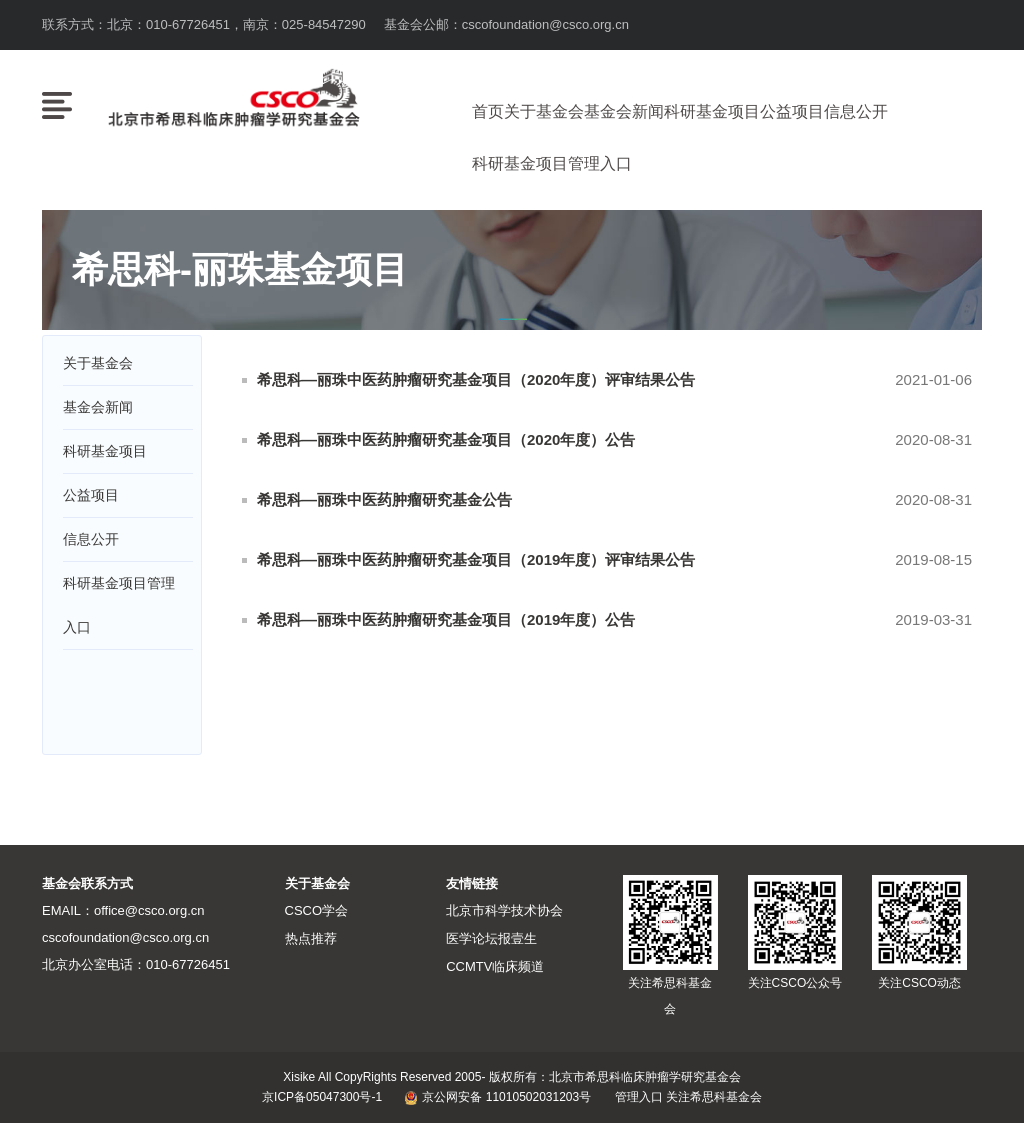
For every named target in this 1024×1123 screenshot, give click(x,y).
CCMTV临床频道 (495, 965)
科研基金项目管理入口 (552, 163)
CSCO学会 (317, 911)
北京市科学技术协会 (504, 911)
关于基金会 (544, 111)
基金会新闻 (624, 111)
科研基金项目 (712, 111)
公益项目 (792, 111)
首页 (488, 111)
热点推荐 (311, 938)
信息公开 (856, 111)
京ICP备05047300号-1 (322, 1098)
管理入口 (639, 1098)
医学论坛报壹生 (491, 938)
